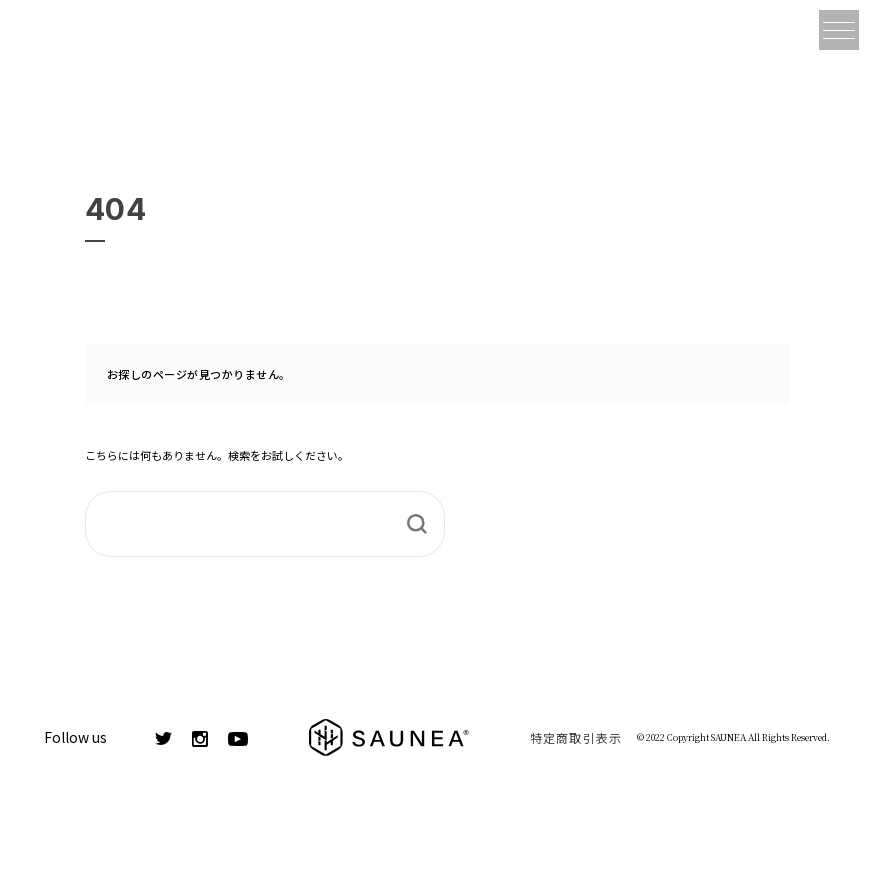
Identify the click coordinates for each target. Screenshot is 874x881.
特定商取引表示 (576, 737)
